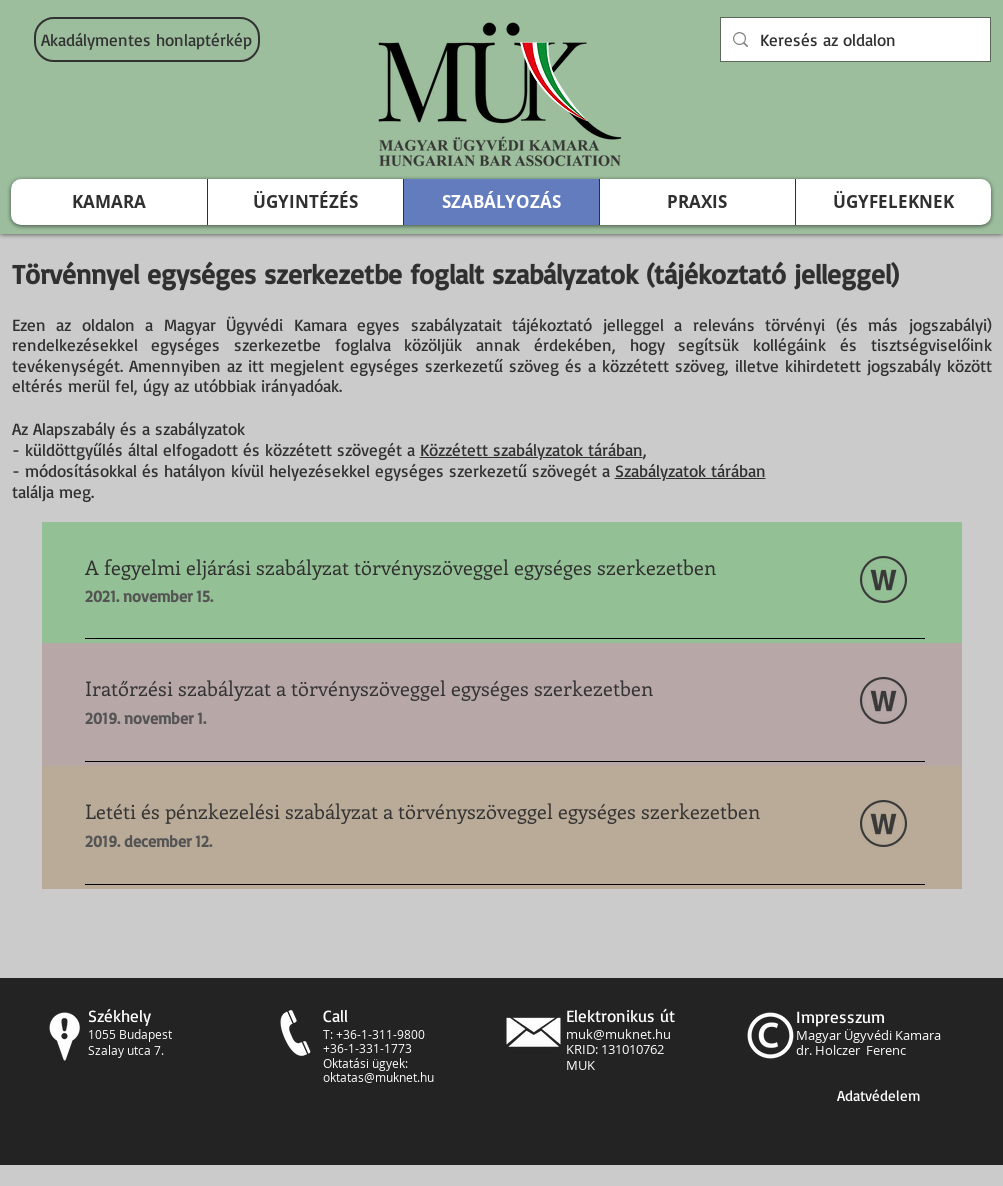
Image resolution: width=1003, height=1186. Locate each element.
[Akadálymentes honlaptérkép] (147, 39)
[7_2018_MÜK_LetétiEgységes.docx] (883, 826)
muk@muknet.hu (618, 1034)
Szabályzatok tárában (690, 470)
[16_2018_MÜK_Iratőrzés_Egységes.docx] (883, 703)
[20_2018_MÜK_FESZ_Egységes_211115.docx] (883, 582)
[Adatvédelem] (879, 1095)
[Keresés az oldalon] (854, 39)
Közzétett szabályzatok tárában (531, 449)
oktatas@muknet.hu (378, 1077)
